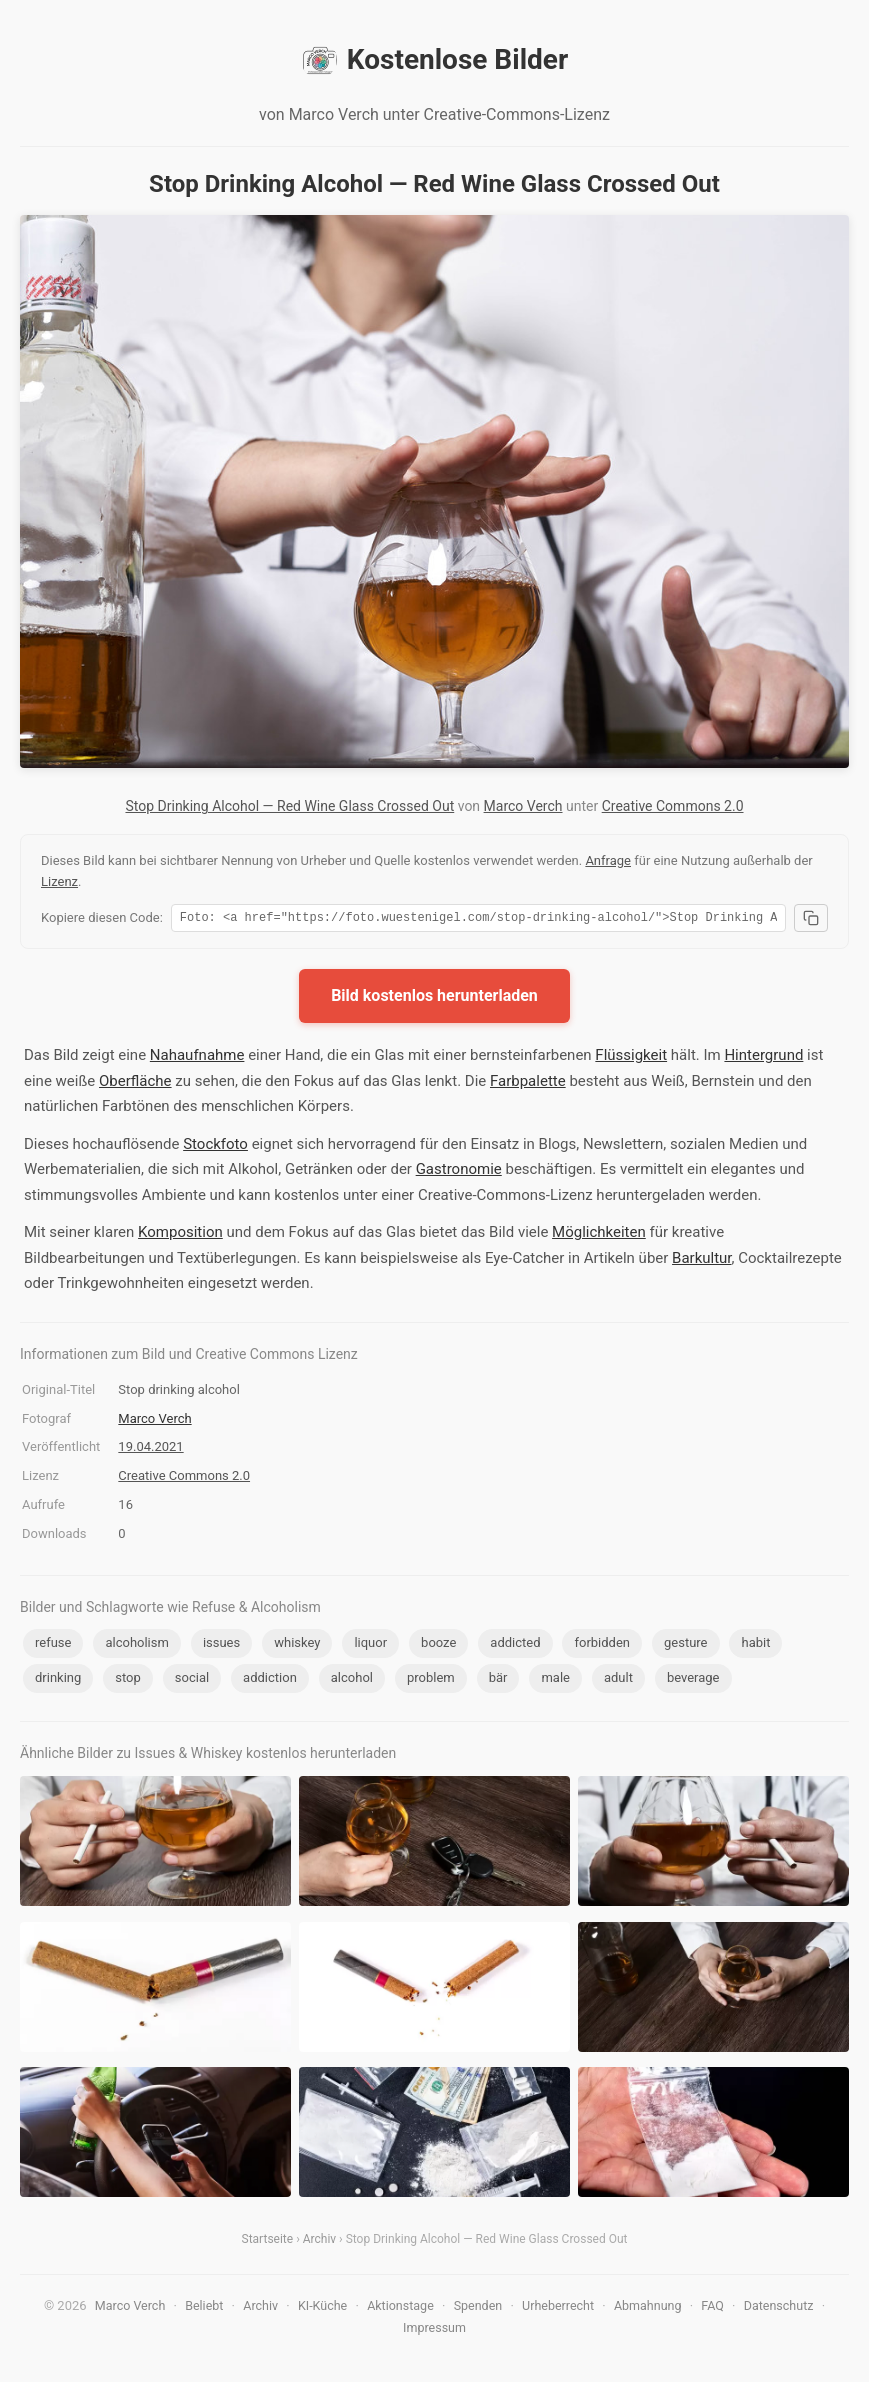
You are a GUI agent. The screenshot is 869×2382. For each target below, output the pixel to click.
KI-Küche (322, 2308)
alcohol (352, 1680)
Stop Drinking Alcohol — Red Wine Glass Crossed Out (289, 806)
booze (438, 1645)
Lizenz (59, 881)
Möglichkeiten (599, 1235)
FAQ (712, 2308)
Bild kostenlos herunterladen (434, 998)
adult (618, 1680)
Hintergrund (763, 1058)
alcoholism (136, 1645)
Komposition (180, 1235)
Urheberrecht (558, 2308)
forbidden (602, 1645)
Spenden (478, 2308)
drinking (58, 1680)
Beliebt (204, 2308)
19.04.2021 (150, 1449)
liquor (370, 1645)
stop (128, 1680)
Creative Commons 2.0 (673, 806)
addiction (270, 1680)
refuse (53, 1645)
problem (431, 1680)
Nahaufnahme (197, 1058)
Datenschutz (779, 2308)
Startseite (268, 2242)
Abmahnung (648, 2308)
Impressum (434, 2330)
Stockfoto (215, 1147)
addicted (515, 1645)
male (555, 1680)
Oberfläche (135, 1084)
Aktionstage (400, 2308)
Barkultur (701, 1261)
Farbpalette (528, 1084)
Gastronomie (459, 1172)
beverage (693, 1680)
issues (221, 1645)
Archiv (319, 2242)
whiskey (297, 1645)
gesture (686, 1645)
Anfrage (608, 860)
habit (755, 1645)
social (192, 1680)
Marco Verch (523, 806)
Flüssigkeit (631, 1058)
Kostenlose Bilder (434, 60)
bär (498, 1680)
